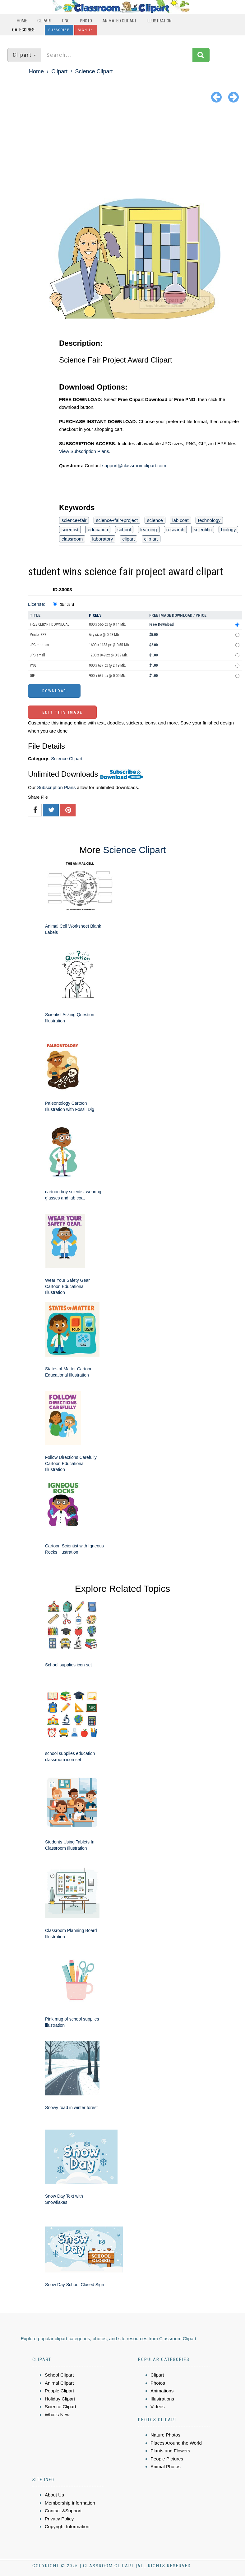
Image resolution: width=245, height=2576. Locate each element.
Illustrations (162, 2398)
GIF (32, 676)
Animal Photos (165, 2466)
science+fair (74, 520)
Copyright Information (67, 2526)
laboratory (102, 538)
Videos (157, 2406)
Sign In (85, 30)
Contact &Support (63, 2510)
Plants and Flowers (170, 2450)
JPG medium (39, 645)
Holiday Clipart (60, 2398)
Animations (161, 2390)
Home (22, 20)
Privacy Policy (59, 2518)
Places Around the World (176, 2443)
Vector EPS (38, 635)
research (175, 529)
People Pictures (166, 2458)
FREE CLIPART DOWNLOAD (50, 624)
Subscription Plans (56, 787)
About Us (54, 2494)
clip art (151, 538)
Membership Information (70, 2502)
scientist (70, 529)
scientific (203, 529)
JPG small (37, 655)
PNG (66, 20)
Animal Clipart (59, 2383)
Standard (67, 604)
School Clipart (59, 2374)
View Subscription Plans (84, 451)
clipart (128, 538)
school (124, 529)
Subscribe (59, 30)
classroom (72, 538)
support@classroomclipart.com (134, 465)
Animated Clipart (119, 20)
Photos (157, 2383)
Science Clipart (94, 71)
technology (209, 520)
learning (148, 529)
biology (228, 529)
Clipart (44, 20)
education (98, 529)
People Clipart (59, 2390)
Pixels (95, 615)
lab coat (180, 520)
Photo (86, 20)
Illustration (159, 20)
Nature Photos (165, 2434)
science (155, 520)
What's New (57, 2414)
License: (36, 604)
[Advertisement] (122, 151)
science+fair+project (117, 520)
